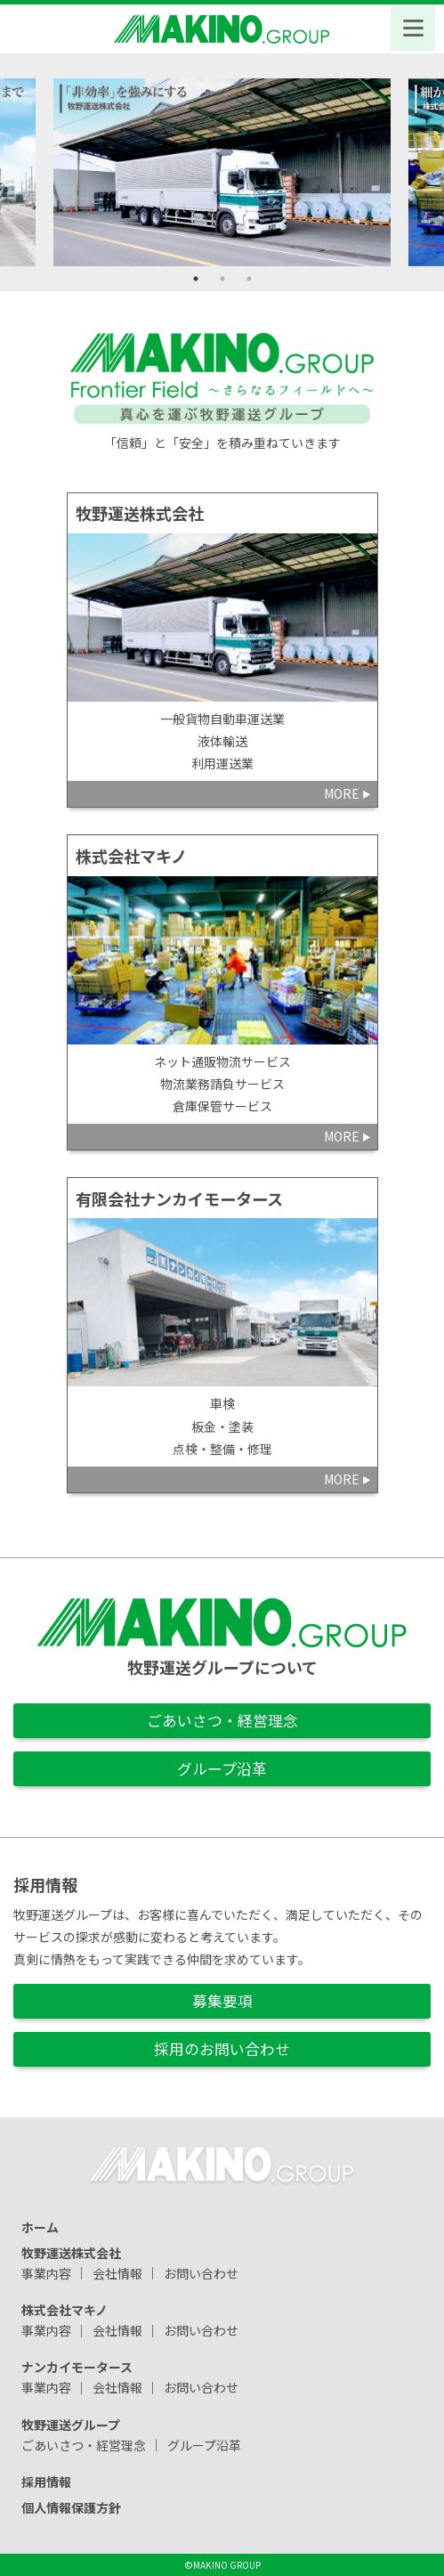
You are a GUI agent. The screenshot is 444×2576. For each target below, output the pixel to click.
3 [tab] (249, 279)
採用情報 (46, 2482)
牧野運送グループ (70, 2424)
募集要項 (222, 2000)
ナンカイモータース (77, 2367)
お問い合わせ (201, 2272)
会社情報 (117, 2272)
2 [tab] (222, 279)
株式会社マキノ (64, 2309)
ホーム (40, 2226)
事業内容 (46, 2272)
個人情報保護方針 (71, 2506)
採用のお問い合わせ (222, 2049)
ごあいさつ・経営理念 (222, 1720)
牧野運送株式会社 (71, 2252)
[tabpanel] (222, 172)
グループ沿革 (222, 1768)
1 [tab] (196, 279)
